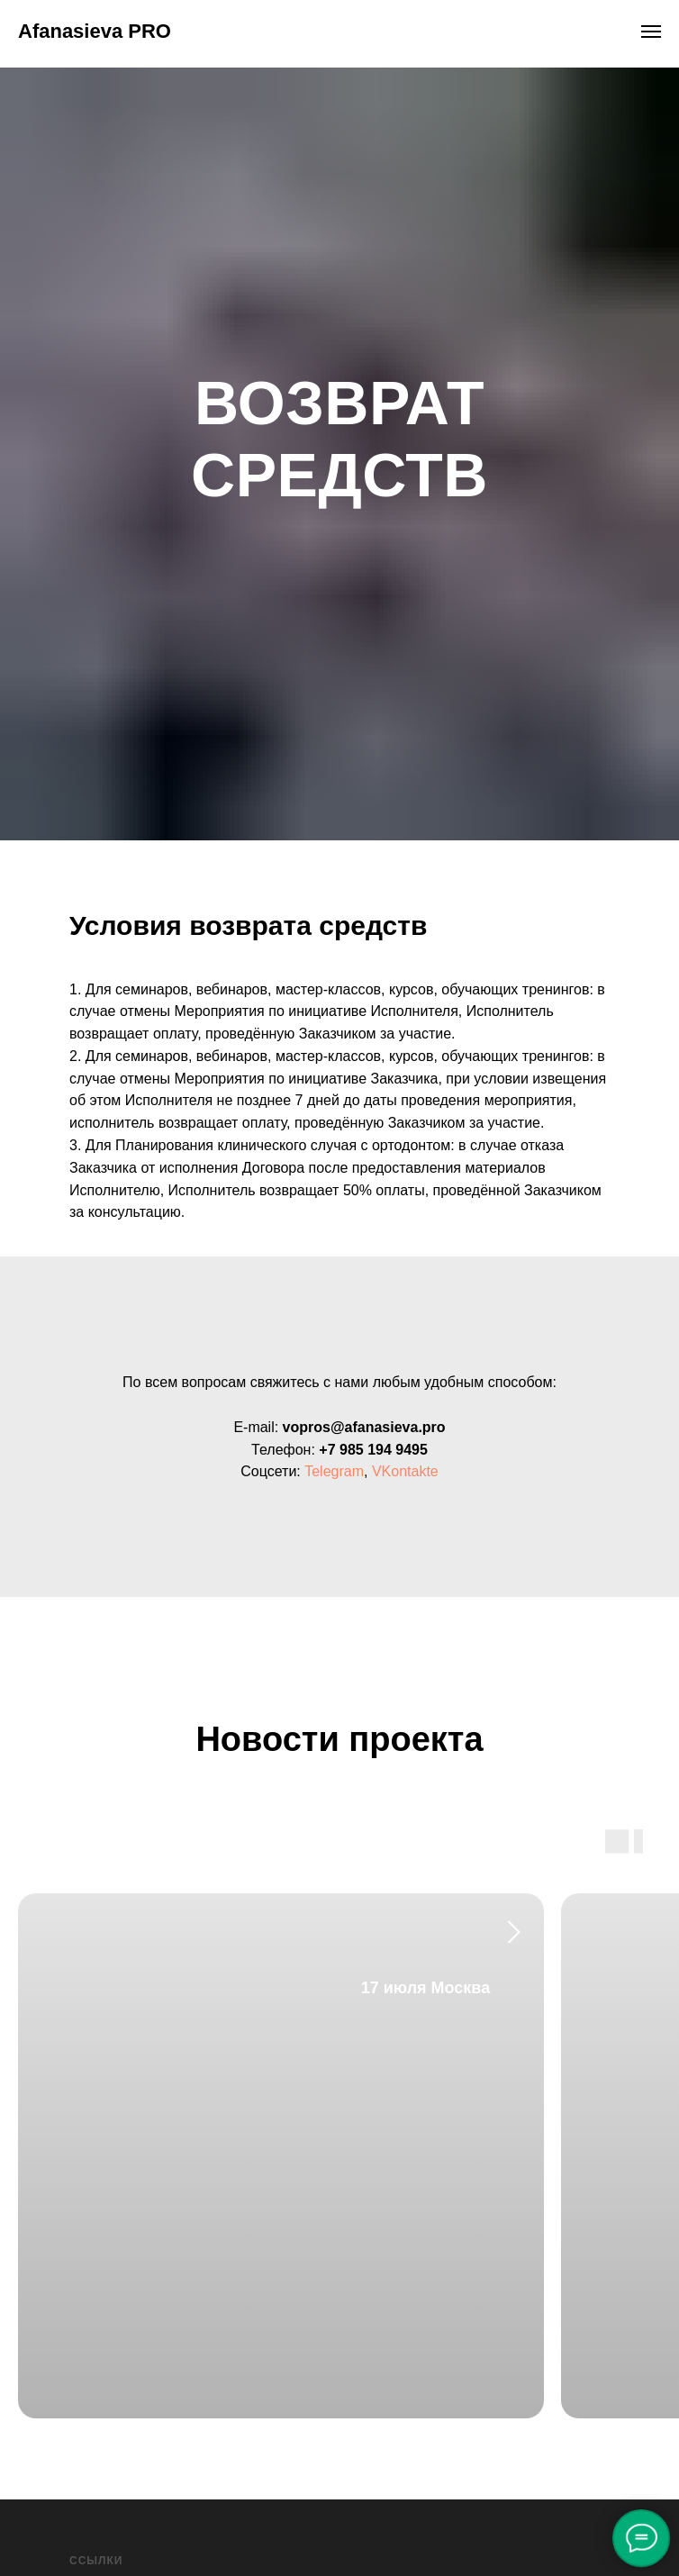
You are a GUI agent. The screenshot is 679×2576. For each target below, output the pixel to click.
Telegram (334, 1471)
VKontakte (405, 1471)
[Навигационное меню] (651, 31)
